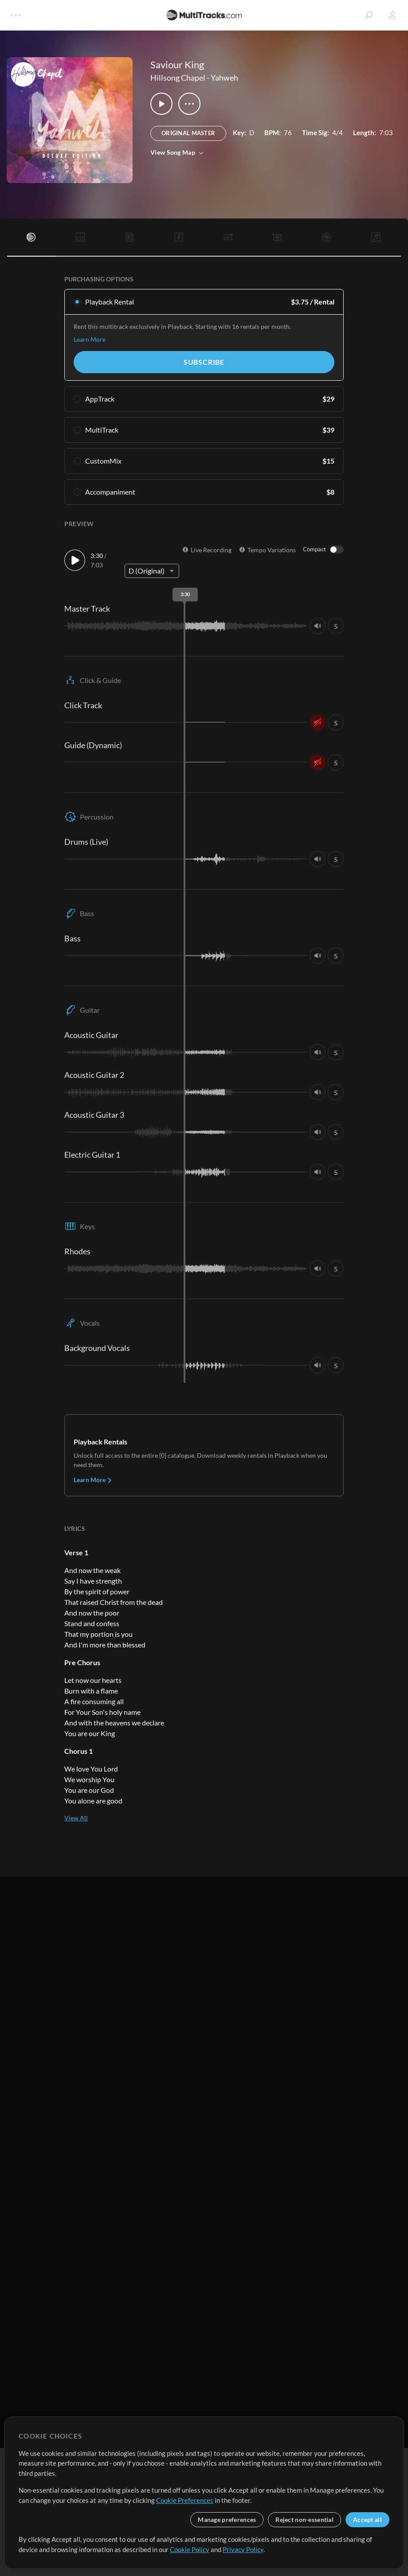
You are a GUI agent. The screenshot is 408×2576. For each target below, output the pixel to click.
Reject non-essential (304, 2519)
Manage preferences (227, 2519)
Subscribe (204, 362)
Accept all (367, 2519)
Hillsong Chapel (177, 77)
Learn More (90, 339)
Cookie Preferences (184, 2500)
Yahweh (224, 77)
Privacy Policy (243, 2549)
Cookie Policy (189, 2549)
